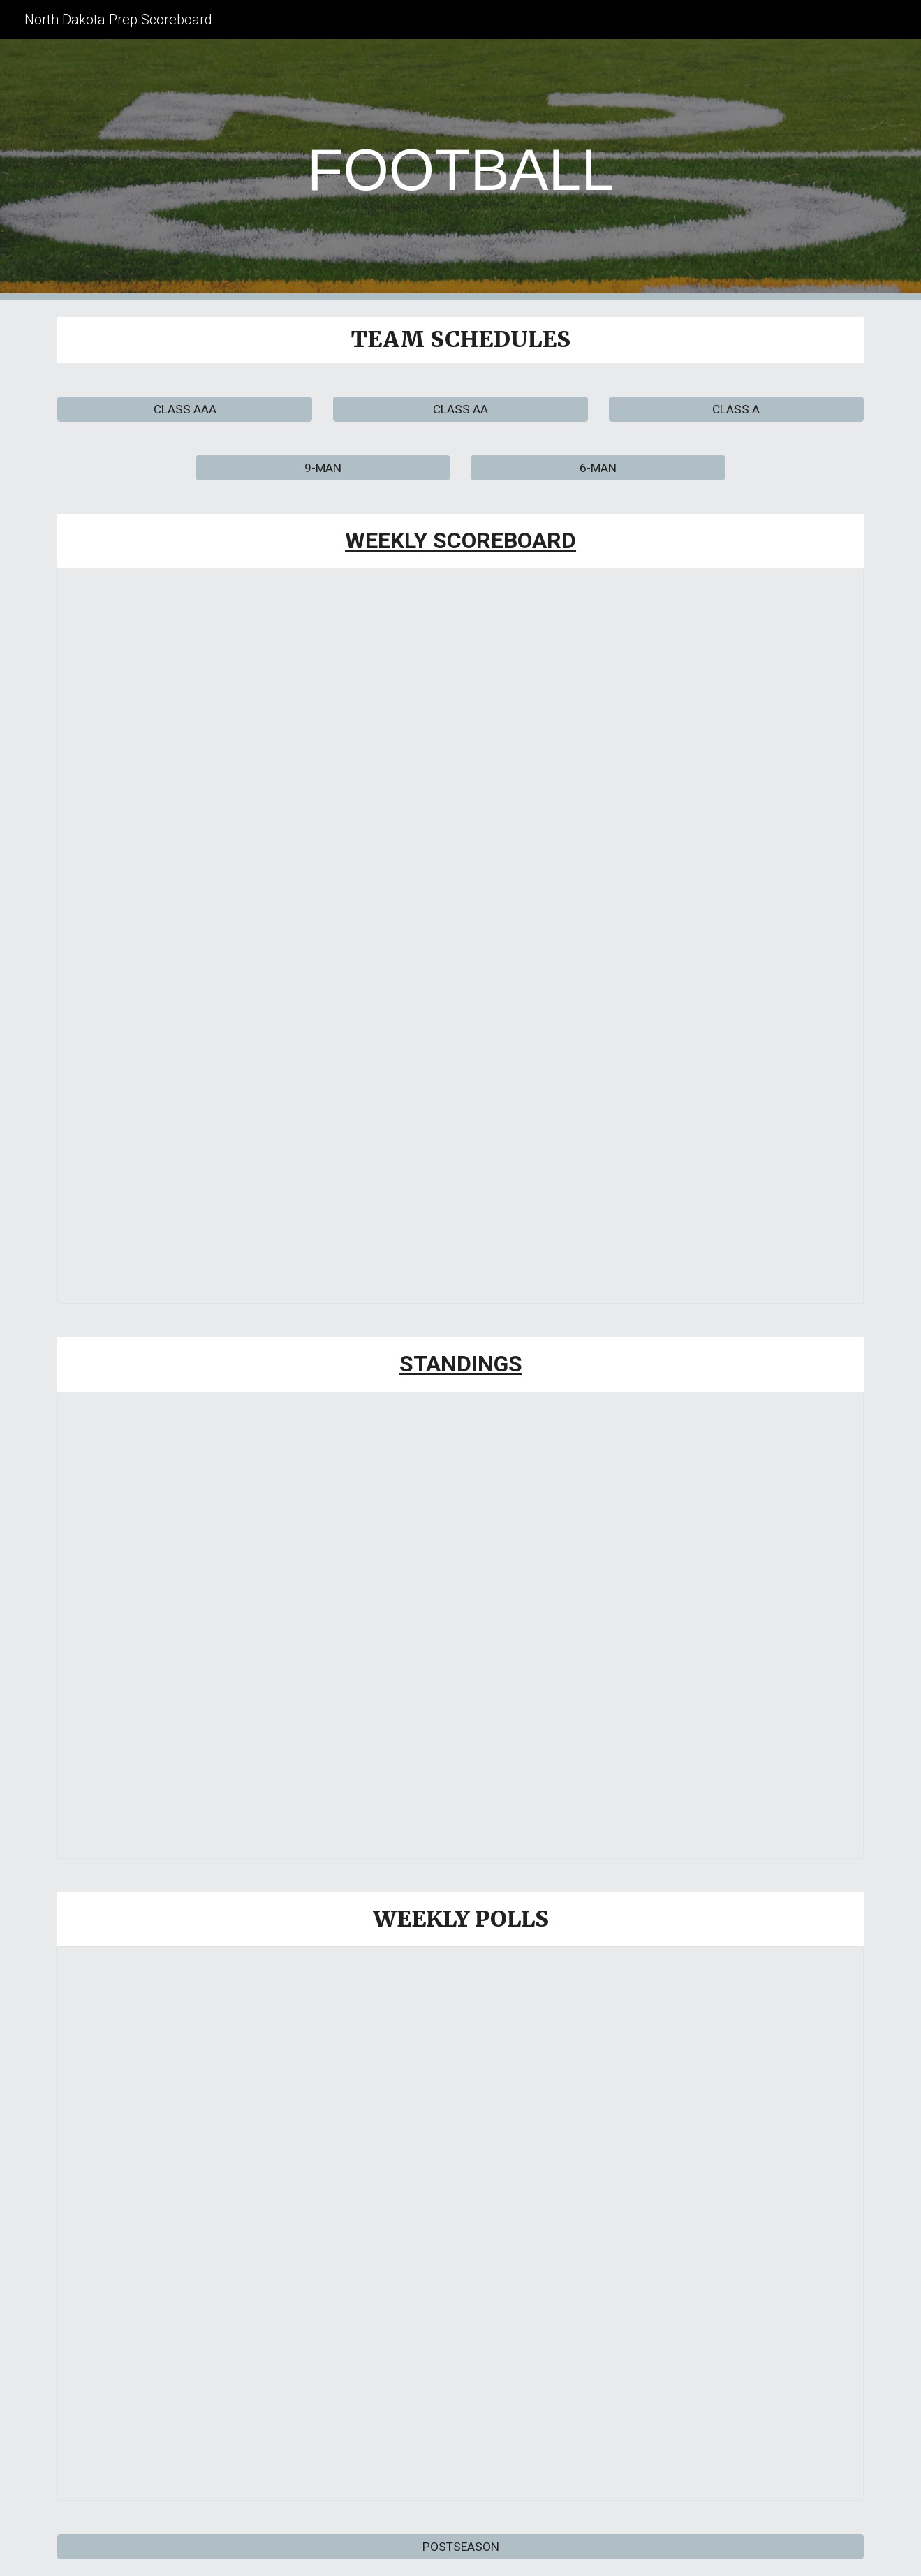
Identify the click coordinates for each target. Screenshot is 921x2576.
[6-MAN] (598, 467)
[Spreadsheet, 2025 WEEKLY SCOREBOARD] (460, 936)
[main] (461, 170)
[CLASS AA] (460, 409)
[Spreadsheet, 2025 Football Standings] (460, 1625)
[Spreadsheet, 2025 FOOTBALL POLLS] (460, 2223)
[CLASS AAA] (184, 409)
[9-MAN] (323, 467)
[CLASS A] (736, 409)
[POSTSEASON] (460, 2547)
